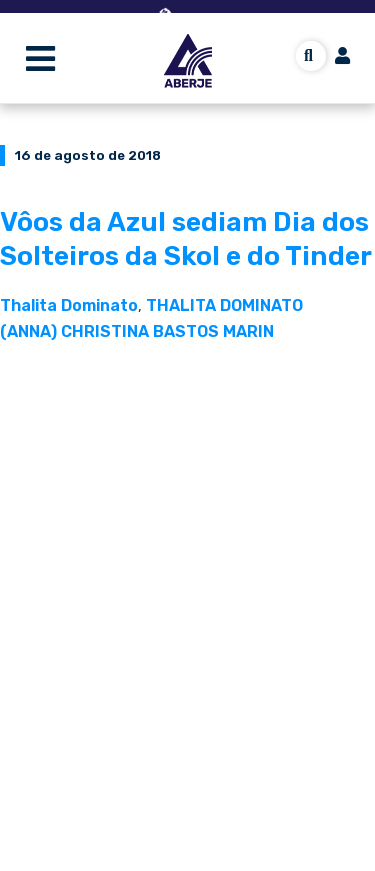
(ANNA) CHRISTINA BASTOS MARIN (137, 331)
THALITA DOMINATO (224, 305)
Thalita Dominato (69, 305)
